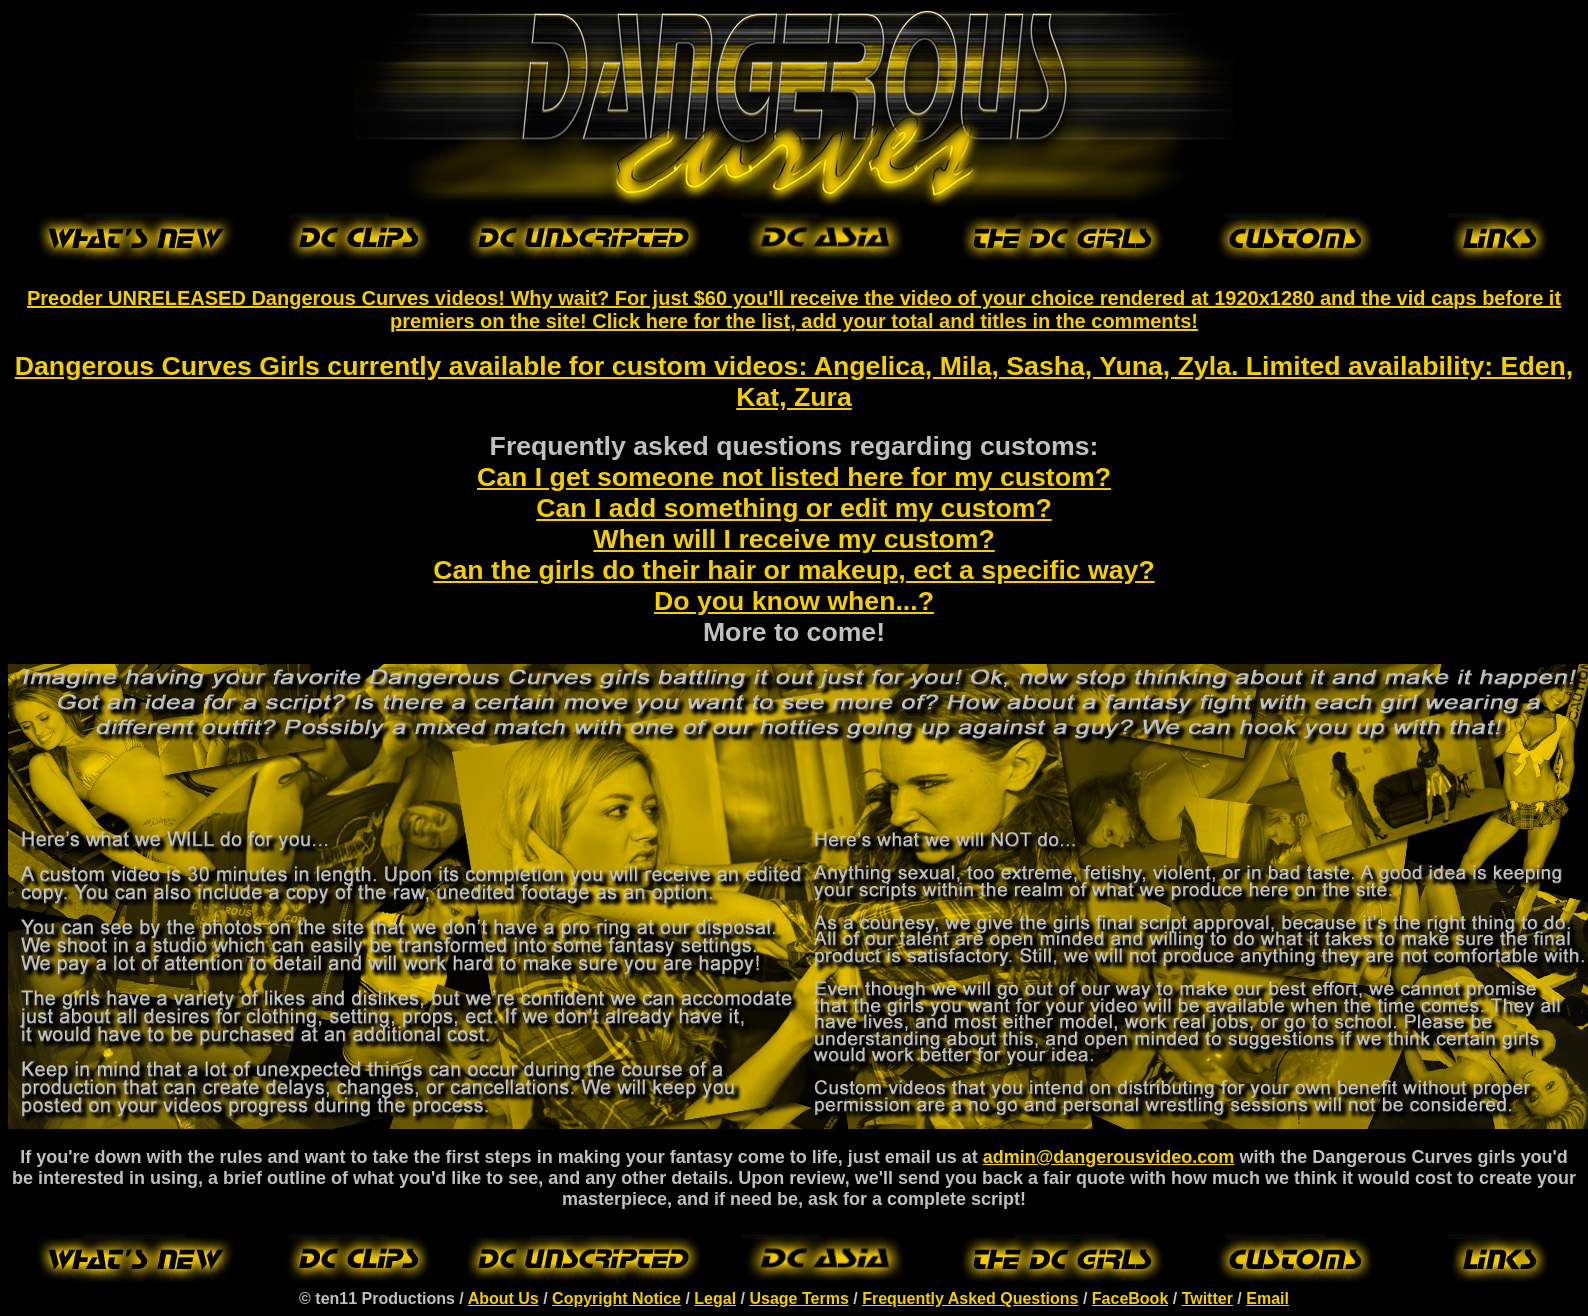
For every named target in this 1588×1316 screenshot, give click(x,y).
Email (1267, 1298)
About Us (503, 1298)
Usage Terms (798, 1298)
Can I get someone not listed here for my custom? (794, 477)
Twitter (1207, 1298)
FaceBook (1130, 1298)
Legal (715, 1298)
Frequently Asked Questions (970, 1298)
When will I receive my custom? (793, 539)
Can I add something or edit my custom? (793, 508)
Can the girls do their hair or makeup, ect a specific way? (793, 570)
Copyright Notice (616, 1298)
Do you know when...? (794, 601)
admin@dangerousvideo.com (1109, 1157)
